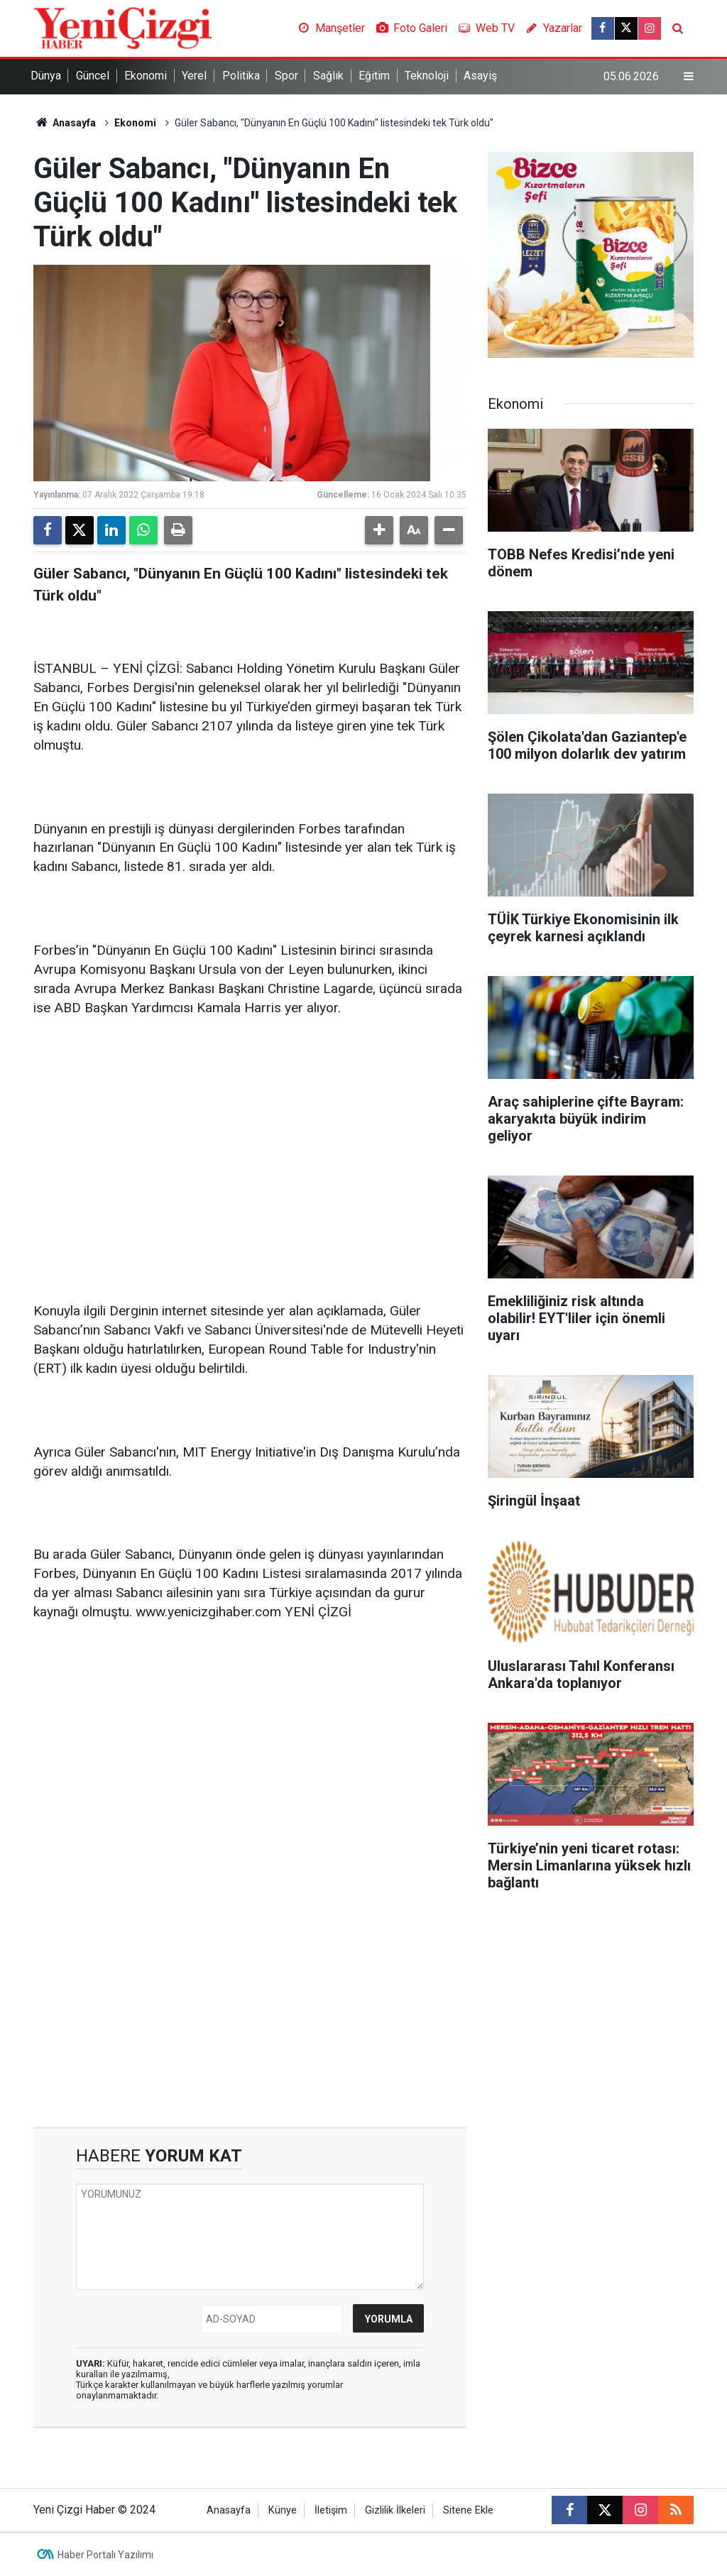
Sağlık (328, 75)
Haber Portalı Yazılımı (105, 2554)
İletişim (331, 2510)
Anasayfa (64, 122)
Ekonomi (145, 75)
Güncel (92, 75)
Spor (286, 75)
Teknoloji (427, 75)
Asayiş (480, 75)
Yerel (194, 75)
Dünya (46, 75)
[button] (379, 530)
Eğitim (374, 75)
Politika (241, 75)
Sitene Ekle (468, 2510)
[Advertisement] (249, 1140)
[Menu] (688, 76)
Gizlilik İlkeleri (395, 2510)
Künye (282, 2510)
